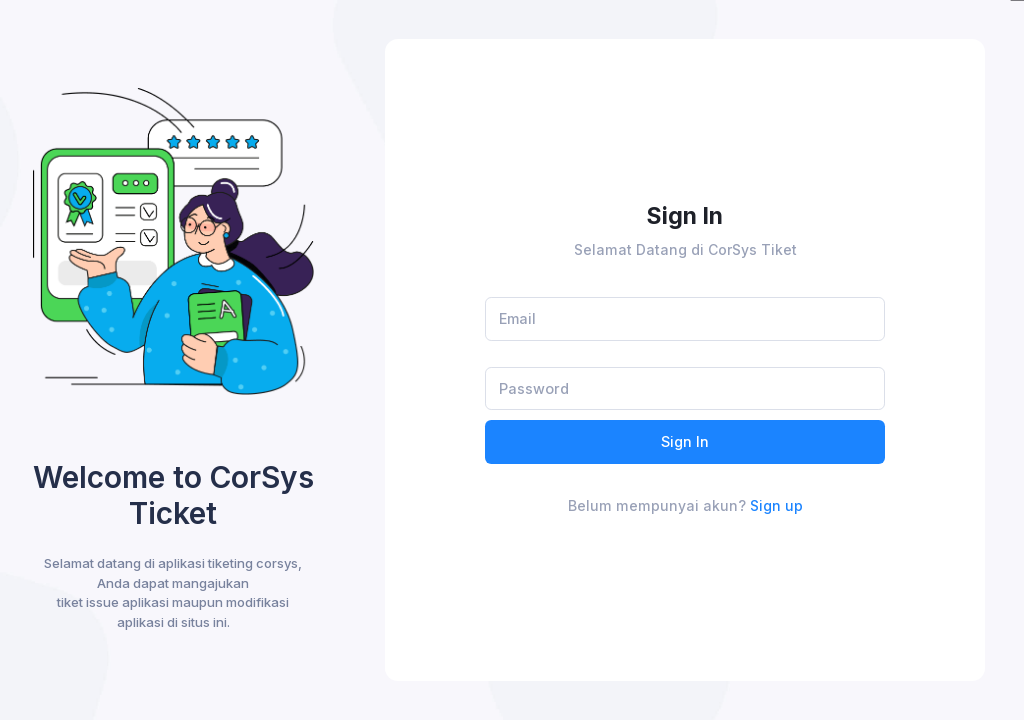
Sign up (776, 505)
